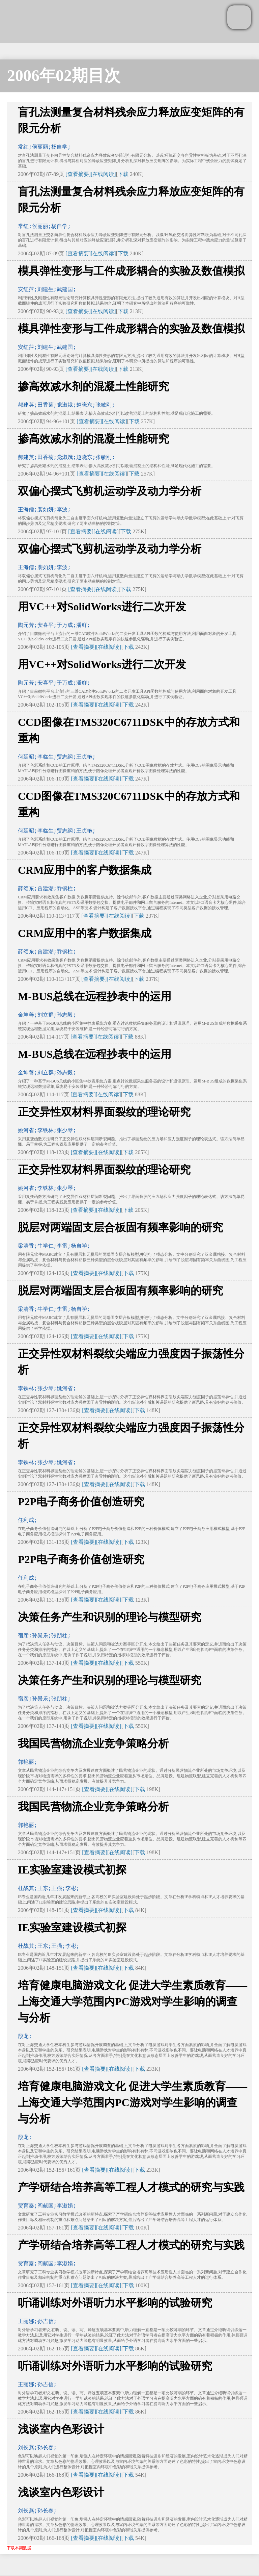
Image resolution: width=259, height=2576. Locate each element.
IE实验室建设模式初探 (72, 1870)
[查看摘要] (78, 174)
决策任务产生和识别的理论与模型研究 (109, 1617)
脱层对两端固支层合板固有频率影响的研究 (120, 1227)
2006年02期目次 (63, 75)
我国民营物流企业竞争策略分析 (93, 1743)
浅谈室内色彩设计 (61, 2429)
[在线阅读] (103, 174)
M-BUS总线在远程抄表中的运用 (94, 996)
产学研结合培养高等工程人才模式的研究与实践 (131, 2187)
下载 (123, 174)
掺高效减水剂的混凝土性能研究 (93, 386)
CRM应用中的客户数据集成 (84, 870)
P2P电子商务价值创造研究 (81, 1502)
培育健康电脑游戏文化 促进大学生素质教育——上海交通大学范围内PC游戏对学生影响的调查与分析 (132, 2001)
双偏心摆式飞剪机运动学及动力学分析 (109, 491)
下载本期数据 (19, 2548)
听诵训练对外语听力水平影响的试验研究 (115, 2303)
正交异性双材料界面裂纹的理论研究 (104, 1112)
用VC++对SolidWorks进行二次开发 (102, 607)
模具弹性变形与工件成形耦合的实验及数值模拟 (131, 271)
